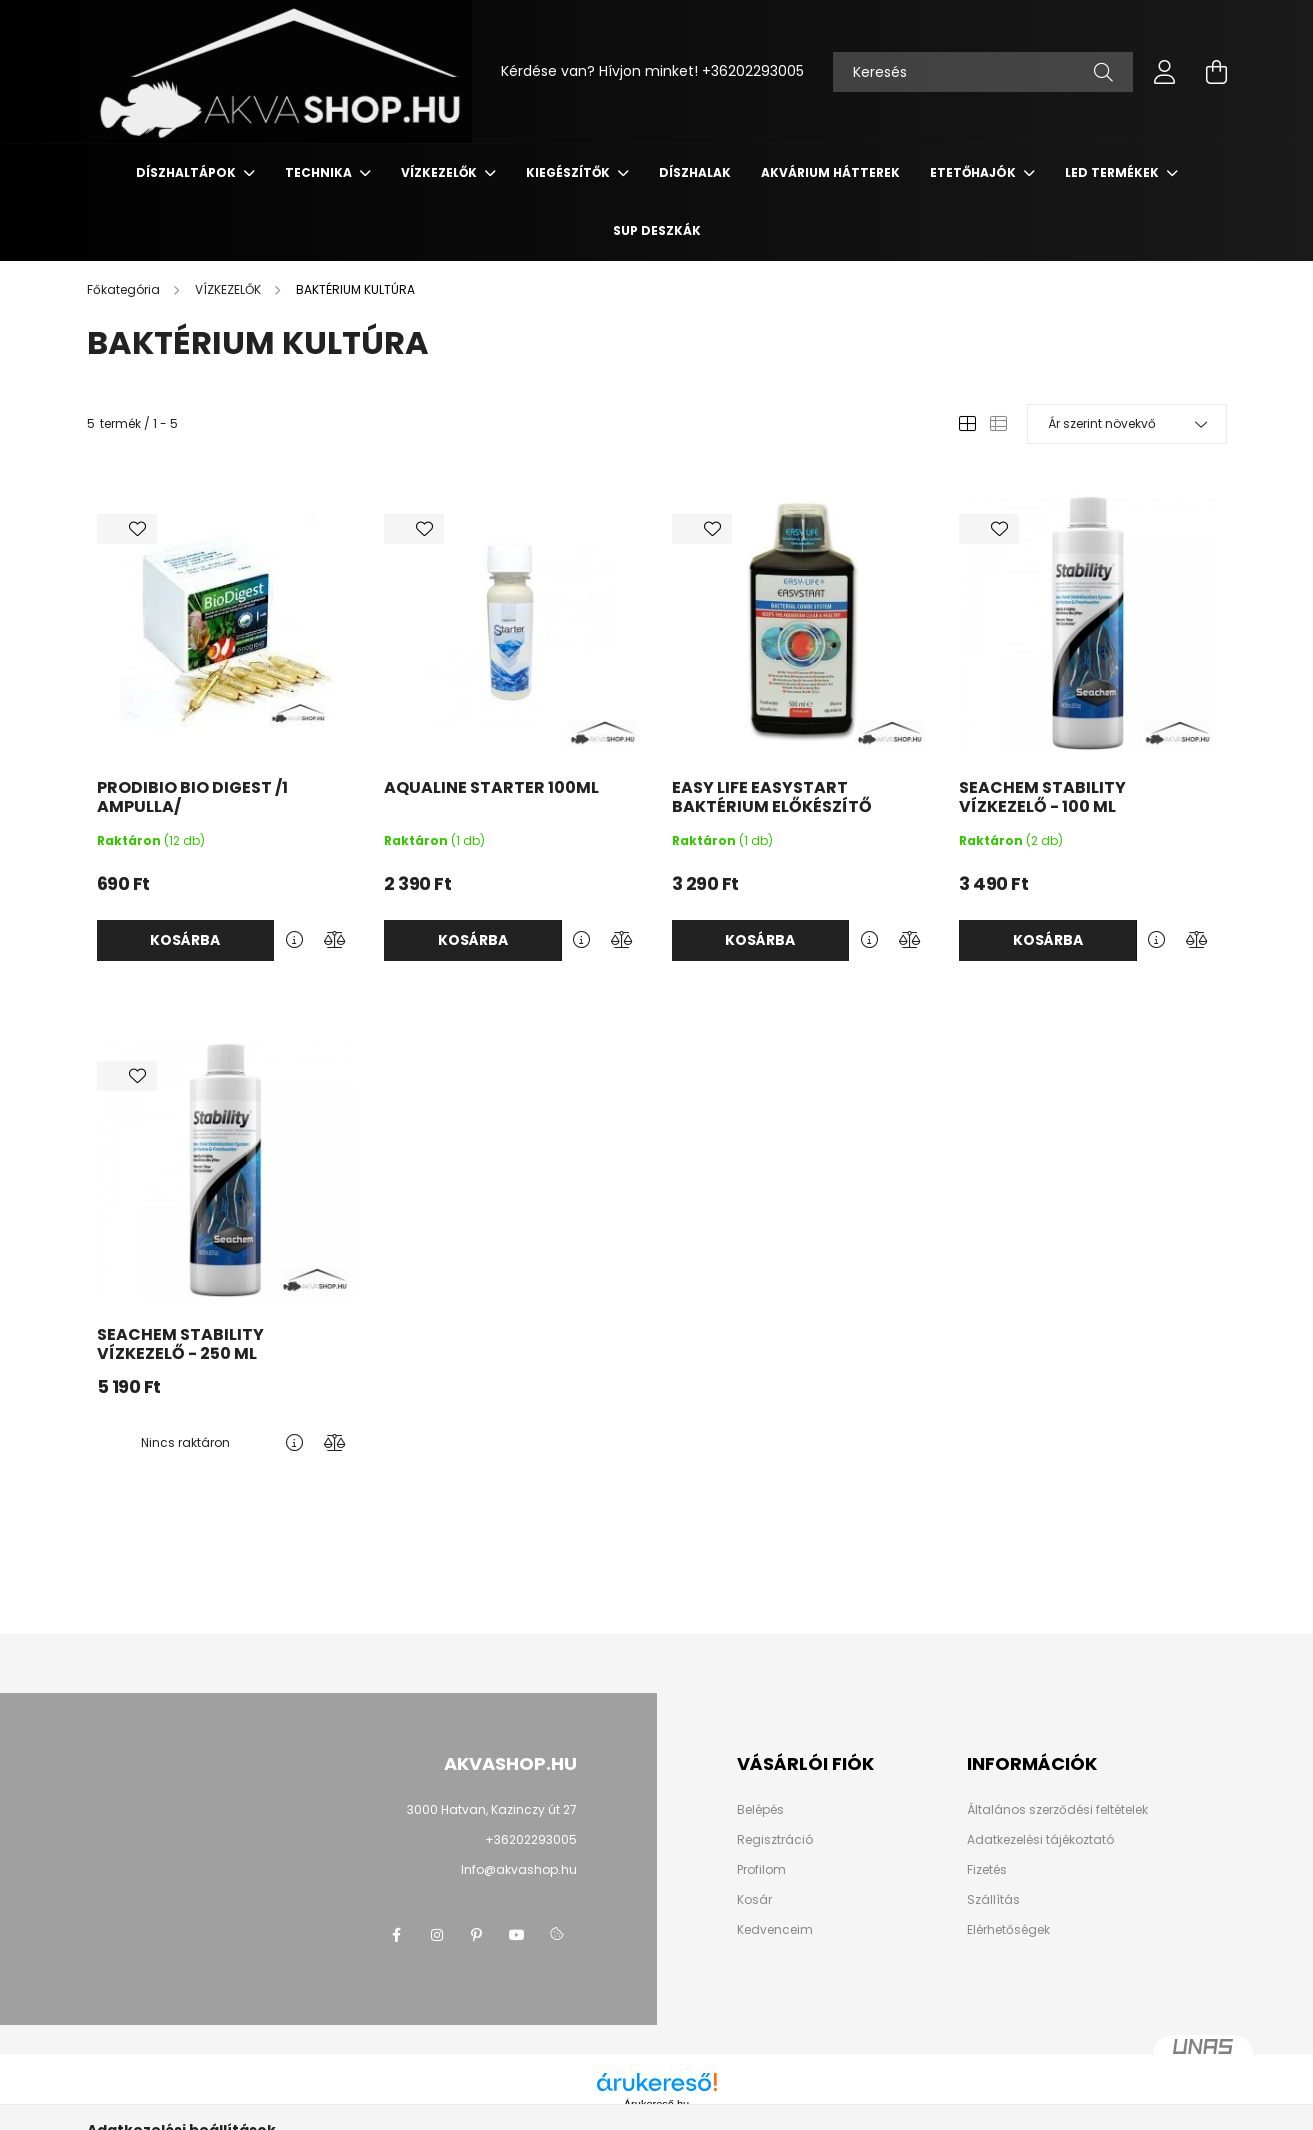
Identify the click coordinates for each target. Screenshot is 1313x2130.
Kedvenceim (775, 1930)
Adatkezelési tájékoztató (1040, 1840)
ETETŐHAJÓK (974, 172)
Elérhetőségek (1008, 1930)
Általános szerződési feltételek (1057, 1810)
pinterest (477, 1935)
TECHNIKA (320, 172)
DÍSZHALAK (695, 172)
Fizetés (987, 1870)
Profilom (761, 1870)
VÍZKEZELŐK (440, 172)
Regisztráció (775, 1840)
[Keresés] (983, 72)
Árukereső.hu (656, 2104)
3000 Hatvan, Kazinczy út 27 (492, 1809)
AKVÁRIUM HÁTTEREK (830, 172)
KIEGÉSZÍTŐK (569, 172)
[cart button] (1217, 72)
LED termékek (1113, 172)
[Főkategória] (125, 289)
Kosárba (185, 940)
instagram (437, 1935)
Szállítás (993, 1900)
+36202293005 (753, 71)
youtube (517, 1935)
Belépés (760, 1810)
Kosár (754, 1900)
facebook (397, 1935)
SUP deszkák (657, 230)
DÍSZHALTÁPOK (187, 172)
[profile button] (1165, 72)
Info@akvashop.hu (519, 1869)
